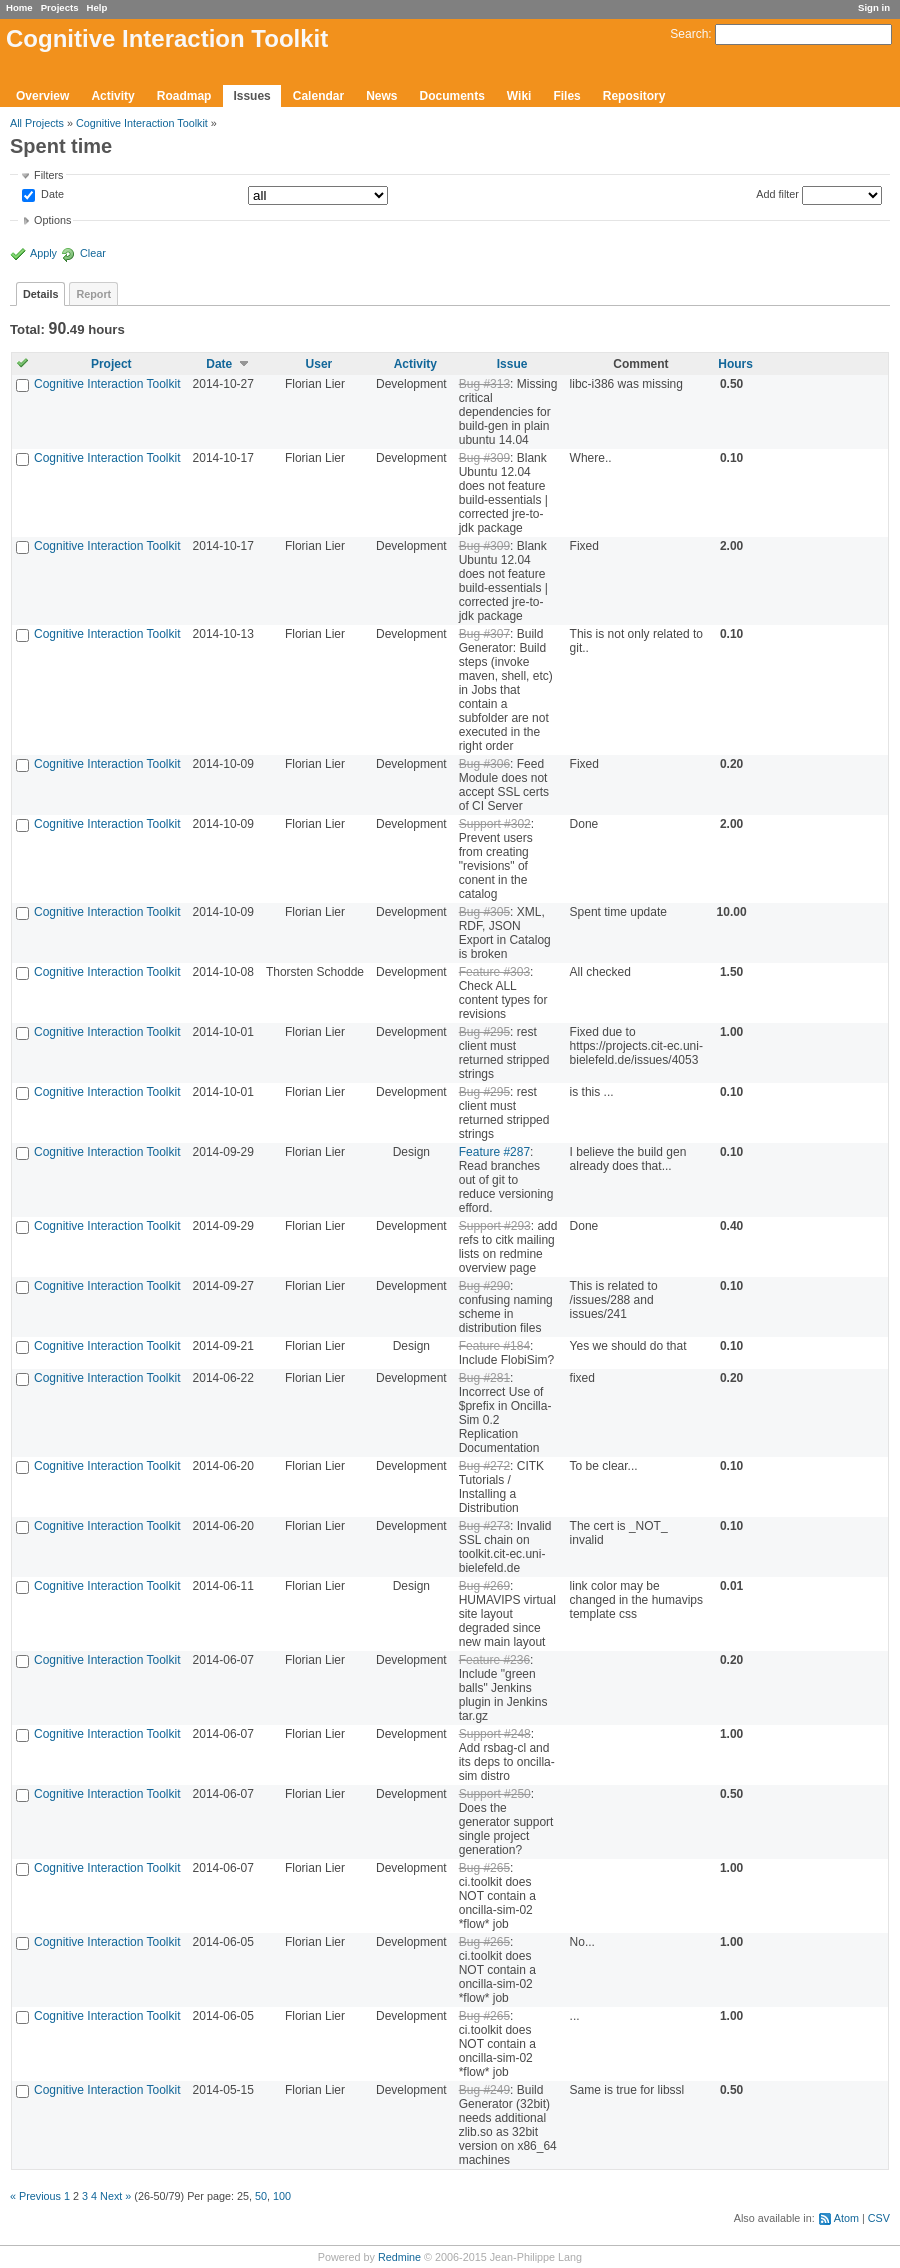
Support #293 (495, 1226)
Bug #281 (484, 1378)
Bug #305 (484, 912)
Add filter (777, 194)
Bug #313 (484, 384)
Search (689, 34)
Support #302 (495, 824)
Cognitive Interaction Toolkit (142, 123)
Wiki (519, 96)
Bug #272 (484, 1466)
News (381, 96)
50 (261, 2196)
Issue (512, 364)
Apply (43, 253)
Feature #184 (494, 1346)
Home (19, 7)
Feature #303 (494, 972)
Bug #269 (484, 1586)
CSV (879, 2218)
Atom (846, 2218)
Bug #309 (484, 458)
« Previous (35, 2196)
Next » (115, 2196)
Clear (93, 253)
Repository (634, 96)
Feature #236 (494, 1660)
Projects (60, 7)
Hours (735, 364)
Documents (452, 96)
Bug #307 (484, 634)
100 (282, 2196)
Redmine (399, 2257)
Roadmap (184, 96)
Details (40, 294)
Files (566, 96)
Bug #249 (484, 2090)
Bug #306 (484, 764)
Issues (251, 96)
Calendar (318, 96)
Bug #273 (484, 1526)
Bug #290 (484, 1286)
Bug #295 (484, 1032)
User (319, 364)
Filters (48, 175)
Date (51, 195)
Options (52, 220)
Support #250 (495, 1794)
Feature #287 (494, 1152)
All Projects (37, 123)
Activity (112, 96)
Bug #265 (484, 1868)
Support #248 (495, 1734)
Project (111, 364)
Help (97, 7)
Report (93, 294)
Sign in (874, 7)
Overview (42, 96)
